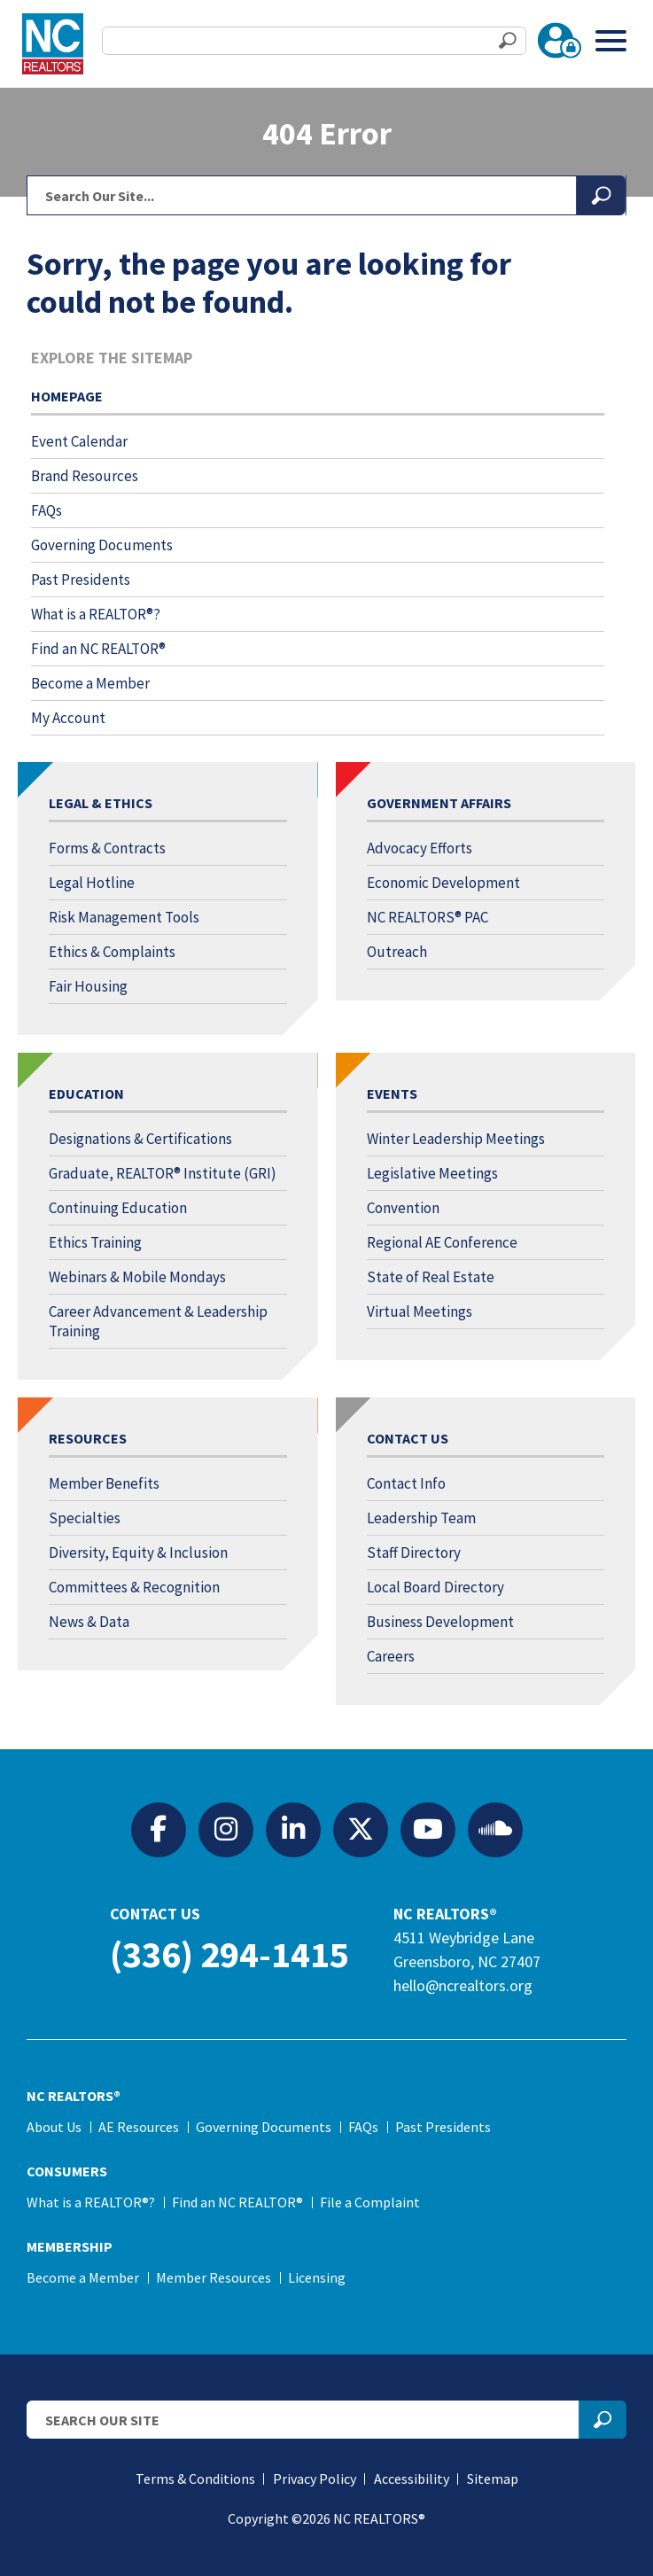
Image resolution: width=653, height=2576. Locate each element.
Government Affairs (439, 803)
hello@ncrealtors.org (463, 1985)
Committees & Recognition (134, 1587)
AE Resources (138, 2127)
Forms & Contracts (107, 848)
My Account (68, 718)
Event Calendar (79, 441)
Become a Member (90, 683)
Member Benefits (104, 1483)
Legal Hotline (92, 882)
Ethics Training (95, 1242)
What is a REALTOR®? (95, 614)
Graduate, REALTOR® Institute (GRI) (162, 1173)
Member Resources (213, 2277)
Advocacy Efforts (419, 848)
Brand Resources (84, 476)
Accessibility (411, 2478)
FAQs (46, 510)
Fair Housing (88, 986)
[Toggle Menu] (610, 40)
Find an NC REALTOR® (98, 648)
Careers (391, 1656)
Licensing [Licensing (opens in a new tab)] (317, 2277)
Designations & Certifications (140, 1138)
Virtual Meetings (419, 1311)
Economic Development (443, 882)
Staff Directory (414, 1552)
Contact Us (407, 1438)
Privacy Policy (314, 2478)
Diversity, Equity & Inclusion (138, 1552)
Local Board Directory (435, 1587)
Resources (88, 1438)
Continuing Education (118, 1208)
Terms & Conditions (195, 2478)
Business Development (440, 1621)
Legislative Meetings (432, 1173)
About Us (54, 2127)
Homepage (67, 396)
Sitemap (492, 2478)
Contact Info (406, 1483)
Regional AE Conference (442, 1242)
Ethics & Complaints (112, 951)
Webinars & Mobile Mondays (137, 1277)
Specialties (84, 1518)
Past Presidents (80, 579)
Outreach (397, 951)
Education (86, 1093)
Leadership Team (421, 1518)
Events (392, 1093)
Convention (403, 1208)
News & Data (89, 1621)
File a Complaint (370, 2202)
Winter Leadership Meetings (456, 1138)
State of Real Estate (430, 1277)
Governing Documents (102, 545)
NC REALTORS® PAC (427, 917)
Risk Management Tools (124, 917)
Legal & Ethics (100, 803)
